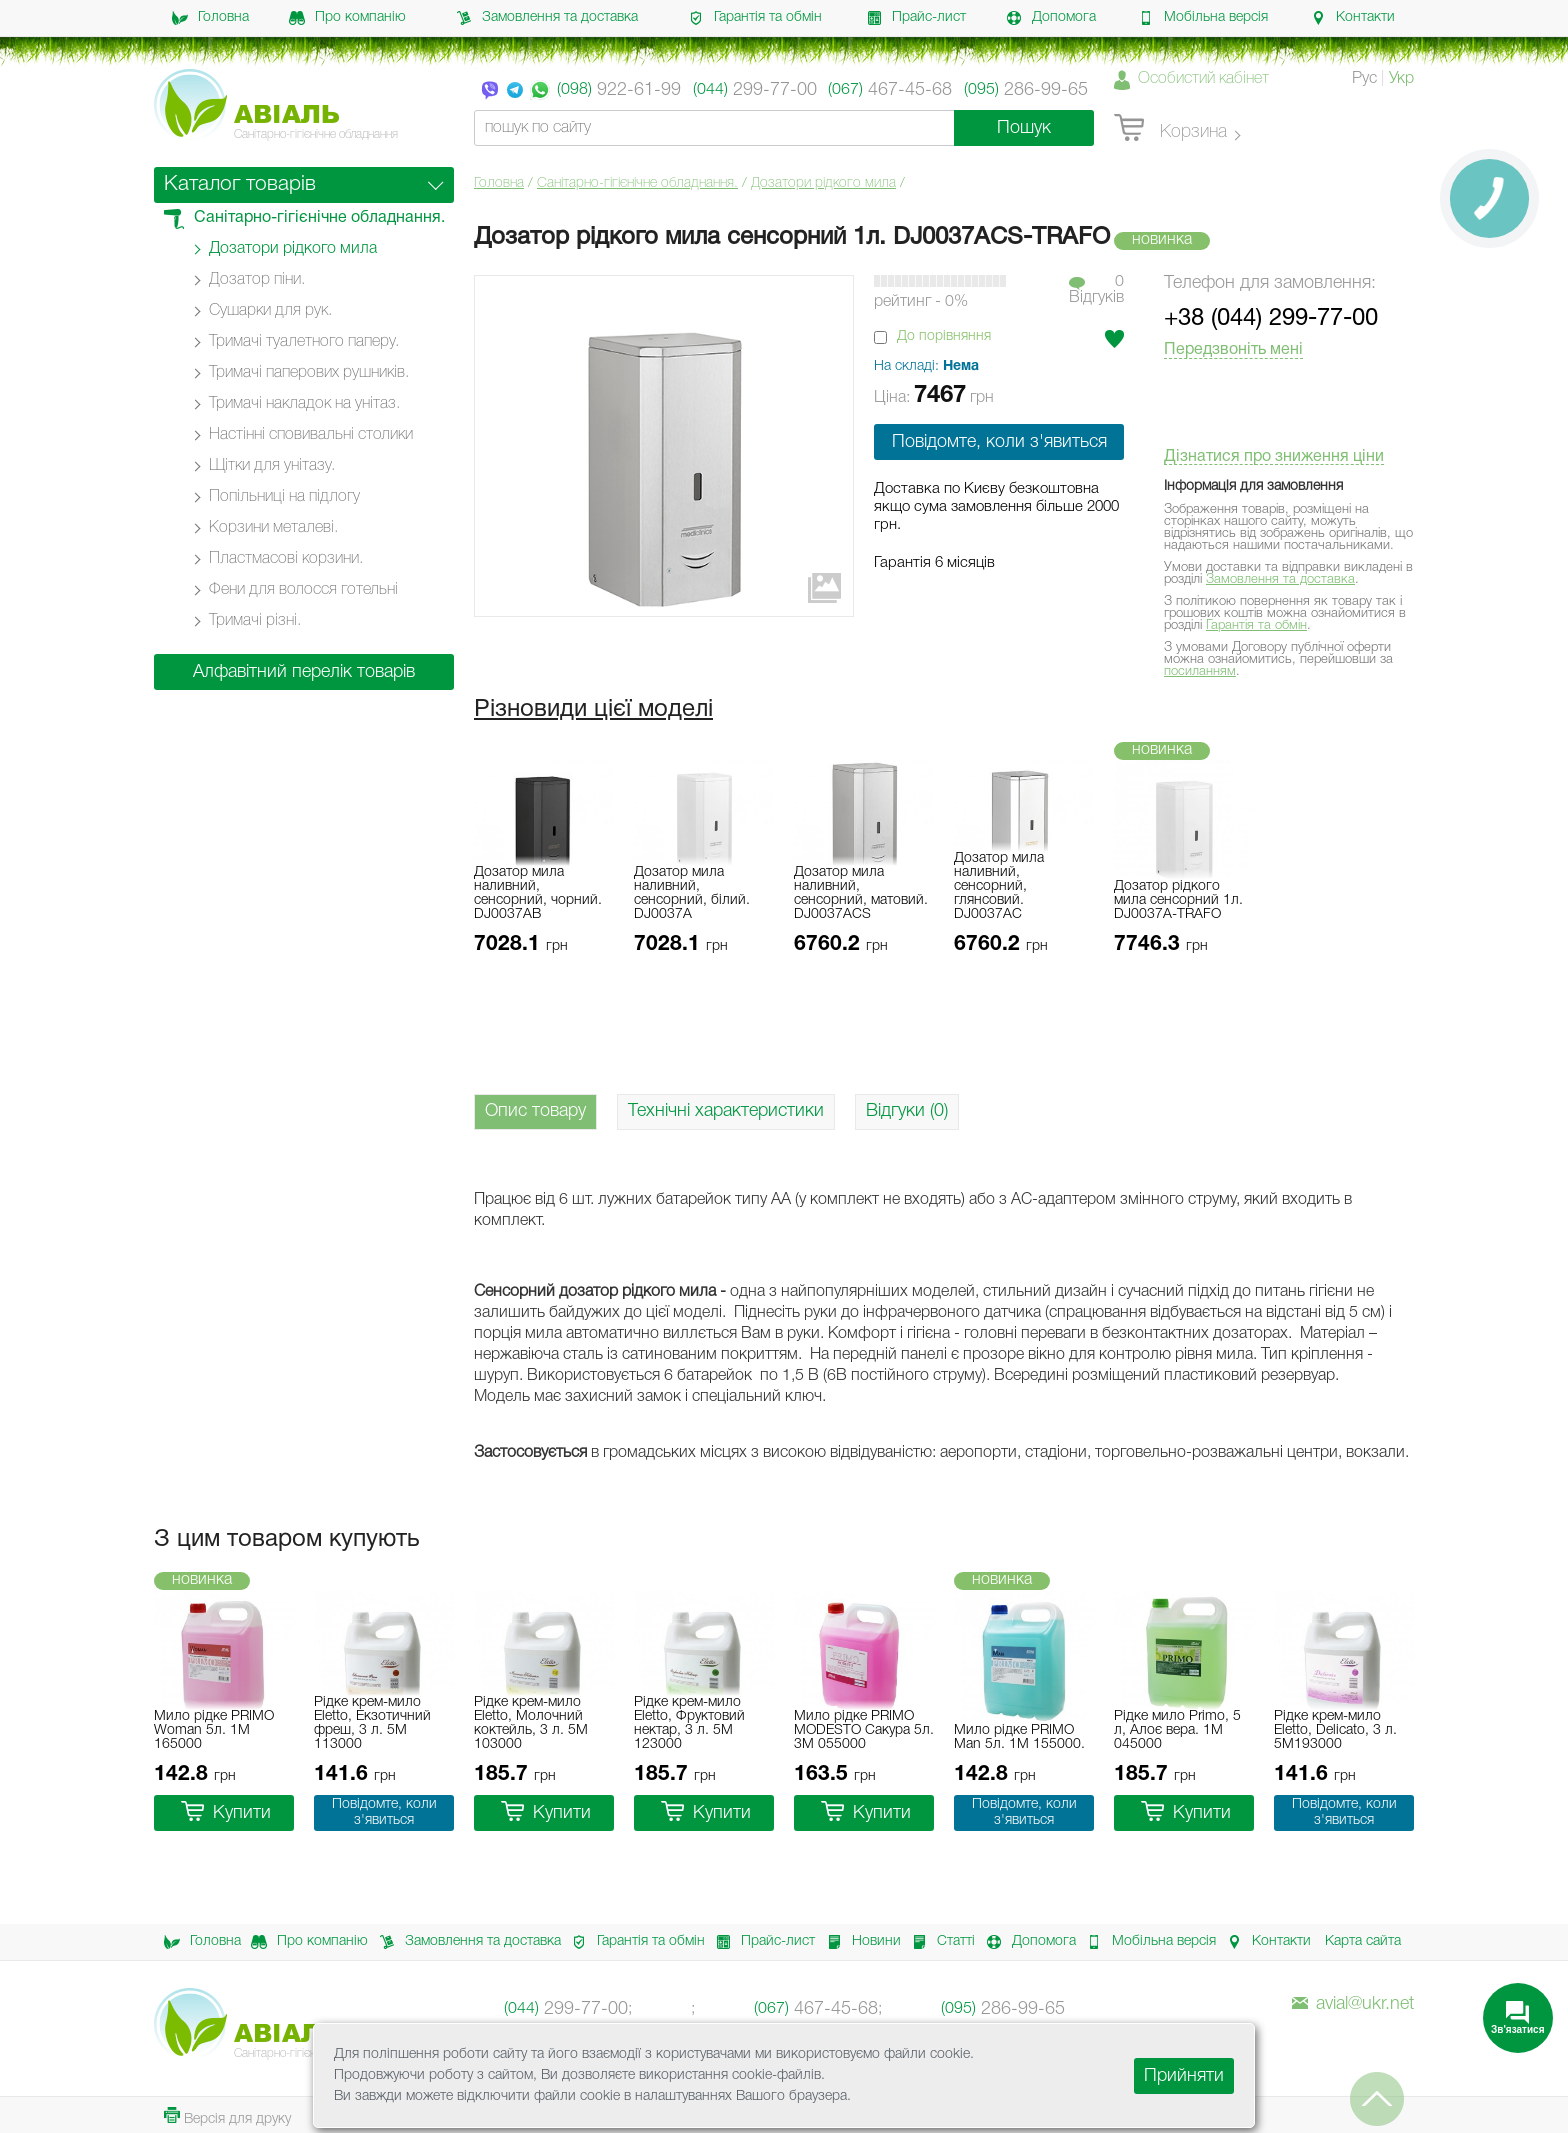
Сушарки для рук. (270, 311)
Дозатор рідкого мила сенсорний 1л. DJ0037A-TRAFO (1178, 900)
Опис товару (535, 1111)
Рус (1364, 79)
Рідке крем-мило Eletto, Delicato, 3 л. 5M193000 (1335, 1730)
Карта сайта (1363, 1941)
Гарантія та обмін (755, 18)
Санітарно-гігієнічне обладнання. (637, 183)
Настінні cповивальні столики (311, 435)
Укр (1401, 79)
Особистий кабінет (1203, 79)
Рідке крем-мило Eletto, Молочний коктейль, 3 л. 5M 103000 (531, 1723)
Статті (938, 1942)
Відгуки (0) (907, 1111)
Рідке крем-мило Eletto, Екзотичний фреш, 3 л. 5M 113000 (372, 1723)
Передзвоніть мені (1233, 350)
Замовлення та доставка (547, 18)
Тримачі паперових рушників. (309, 373)
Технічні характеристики (726, 1111)
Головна (210, 18)
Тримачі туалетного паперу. (304, 342)
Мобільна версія (1203, 18)
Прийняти (1184, 2076)
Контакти (1352, 18)
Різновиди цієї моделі (593, 710)
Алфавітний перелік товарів (304, 672)
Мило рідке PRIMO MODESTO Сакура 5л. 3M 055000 (864, 1730)
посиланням (1200, 671)
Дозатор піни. (257, 280)
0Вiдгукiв (1096, 290)
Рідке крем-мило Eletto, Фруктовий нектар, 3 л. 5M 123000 (689, 1723)
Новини (858, 1942)
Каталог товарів (240, 184)
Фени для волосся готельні (303, 590)
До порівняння (944, 336)
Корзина (1170, 129)
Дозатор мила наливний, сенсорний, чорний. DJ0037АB (538, 893)
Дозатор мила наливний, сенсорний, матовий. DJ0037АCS (861, 893)
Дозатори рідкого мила (823, 183)
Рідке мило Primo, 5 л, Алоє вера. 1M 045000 (1177, 1730)
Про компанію (347, 18)
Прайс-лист (916, 18)
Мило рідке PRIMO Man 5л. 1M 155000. (1019, 1737)
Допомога (1051, 18)
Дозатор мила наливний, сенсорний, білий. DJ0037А (692, 893)
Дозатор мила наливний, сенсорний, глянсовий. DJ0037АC (999, 886)
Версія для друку (227, 2116)
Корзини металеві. (273, 528)
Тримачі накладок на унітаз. (304, 404)
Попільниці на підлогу (284, 497)
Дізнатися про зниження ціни (1274, 457)
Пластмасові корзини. (286, 559)
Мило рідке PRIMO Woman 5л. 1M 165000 (214, 1730)
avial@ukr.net (1353, 2004)
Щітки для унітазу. (272, 466)
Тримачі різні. (255, 621)
